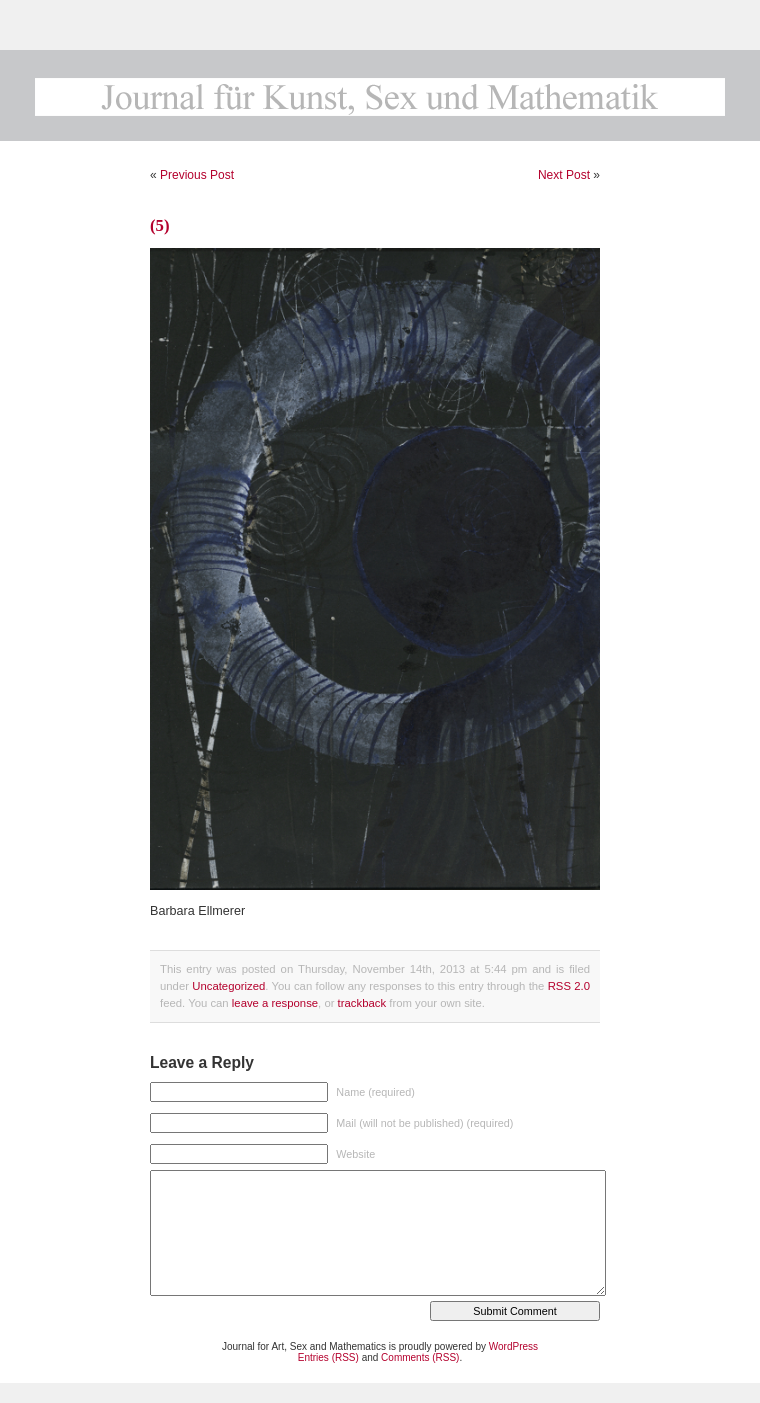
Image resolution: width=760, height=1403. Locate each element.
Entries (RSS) (328, 1357)
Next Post (564, 175)
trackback (362, 1003)
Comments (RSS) (420, 1357)
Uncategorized (228, 986)
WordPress (513, 1346)
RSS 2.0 (569, 986)
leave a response (275, 1003)
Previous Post (197, 175)
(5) (160, 225)
